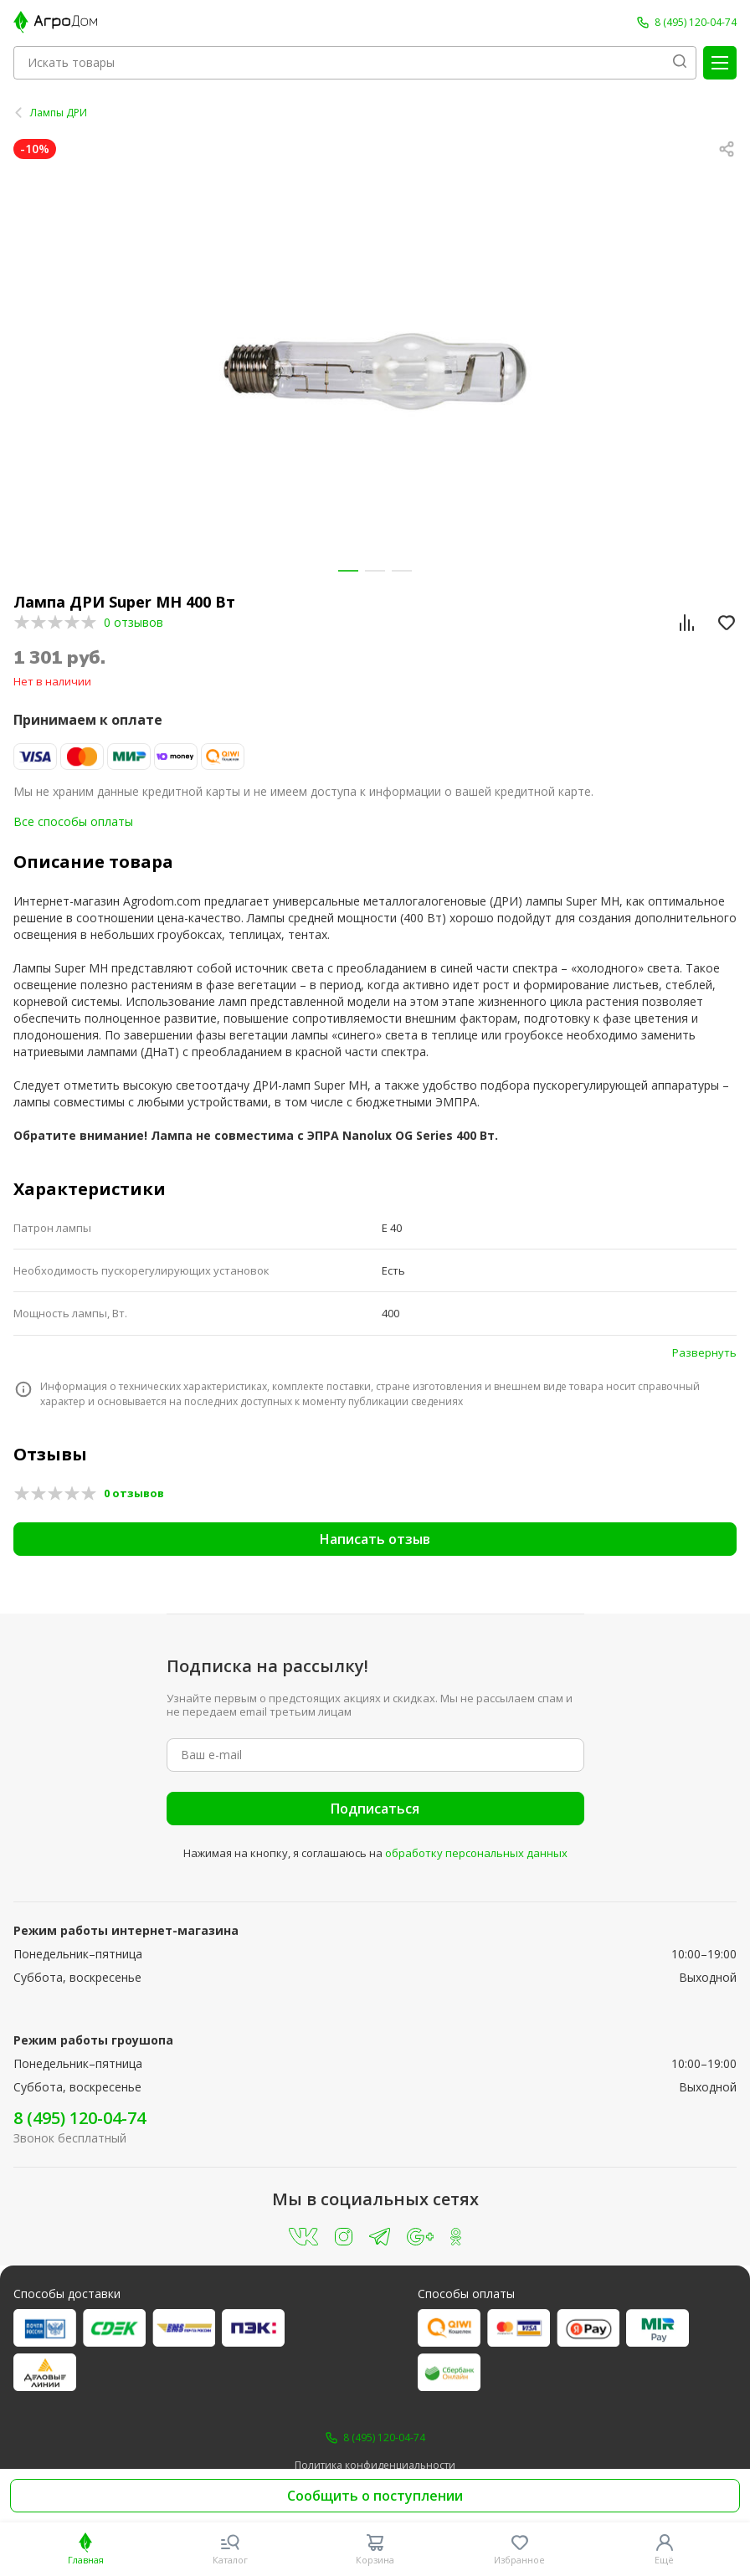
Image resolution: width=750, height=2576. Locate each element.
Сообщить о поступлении (375, 2495)
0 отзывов (133, 622)
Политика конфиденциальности (375, 2465)
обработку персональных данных (476, 1852)
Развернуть (704, 1352)
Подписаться (375, 1808)
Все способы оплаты (73, 821)
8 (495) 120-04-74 (79, 2117)
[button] (348, 571)
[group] (375, 371)
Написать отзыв (375, 1539)
